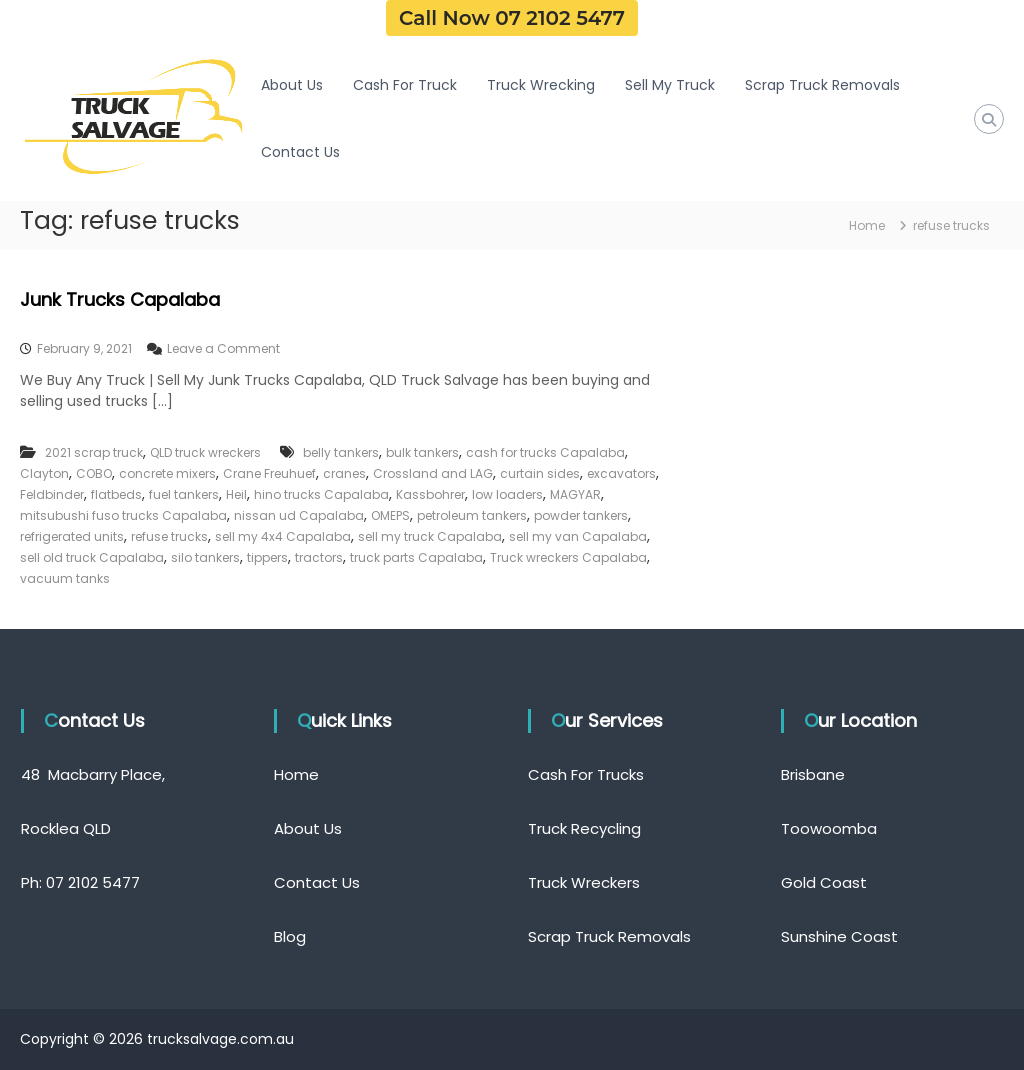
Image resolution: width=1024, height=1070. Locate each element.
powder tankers (581, 515)
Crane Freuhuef (269, 473)
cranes (344, 473)
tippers (267, 557)
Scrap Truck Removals (822, 85)
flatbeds (116, 494)
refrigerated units (72, 536)
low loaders (507, 494)
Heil (236, 494)
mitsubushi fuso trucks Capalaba (123, 515)
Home (296, 774)
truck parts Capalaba (416, 557)
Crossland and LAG (433, 473)
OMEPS (390, 515)
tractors (319, 557)
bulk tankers (422, 452)
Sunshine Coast (839, 936)
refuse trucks (169, 536)
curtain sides (540, 473)
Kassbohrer (430, 494)
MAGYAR (575, 494)
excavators (621, 473)
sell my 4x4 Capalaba (283, 536)
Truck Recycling (584, 828)
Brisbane (813, 774)
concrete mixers (167, 473)
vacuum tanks (65, 578)
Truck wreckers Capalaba (568, 557)
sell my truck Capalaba (430, 536)
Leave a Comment (223, 348)
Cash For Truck (405, 85)
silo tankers (205, 557)
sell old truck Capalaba (92, 557)
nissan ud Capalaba (299, 515)
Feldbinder (52, 494)
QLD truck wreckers (205, 452)
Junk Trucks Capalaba (120, 299)
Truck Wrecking (541, 85)
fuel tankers (184, 494)
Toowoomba (829, 828)
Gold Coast (824, 882)
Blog (290, 936)
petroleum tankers (472, 515)
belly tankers (341, 452)
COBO (94, 473)
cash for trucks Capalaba (545, 452)
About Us (292, 85)
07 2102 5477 (93, 882)
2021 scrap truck (94, 452)
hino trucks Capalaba (321, 494)
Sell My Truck (670, 85)
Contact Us (300, 152)
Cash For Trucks (586, 774)
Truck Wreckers (584, 882)
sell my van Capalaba (578, 536)
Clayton (44, 473)
